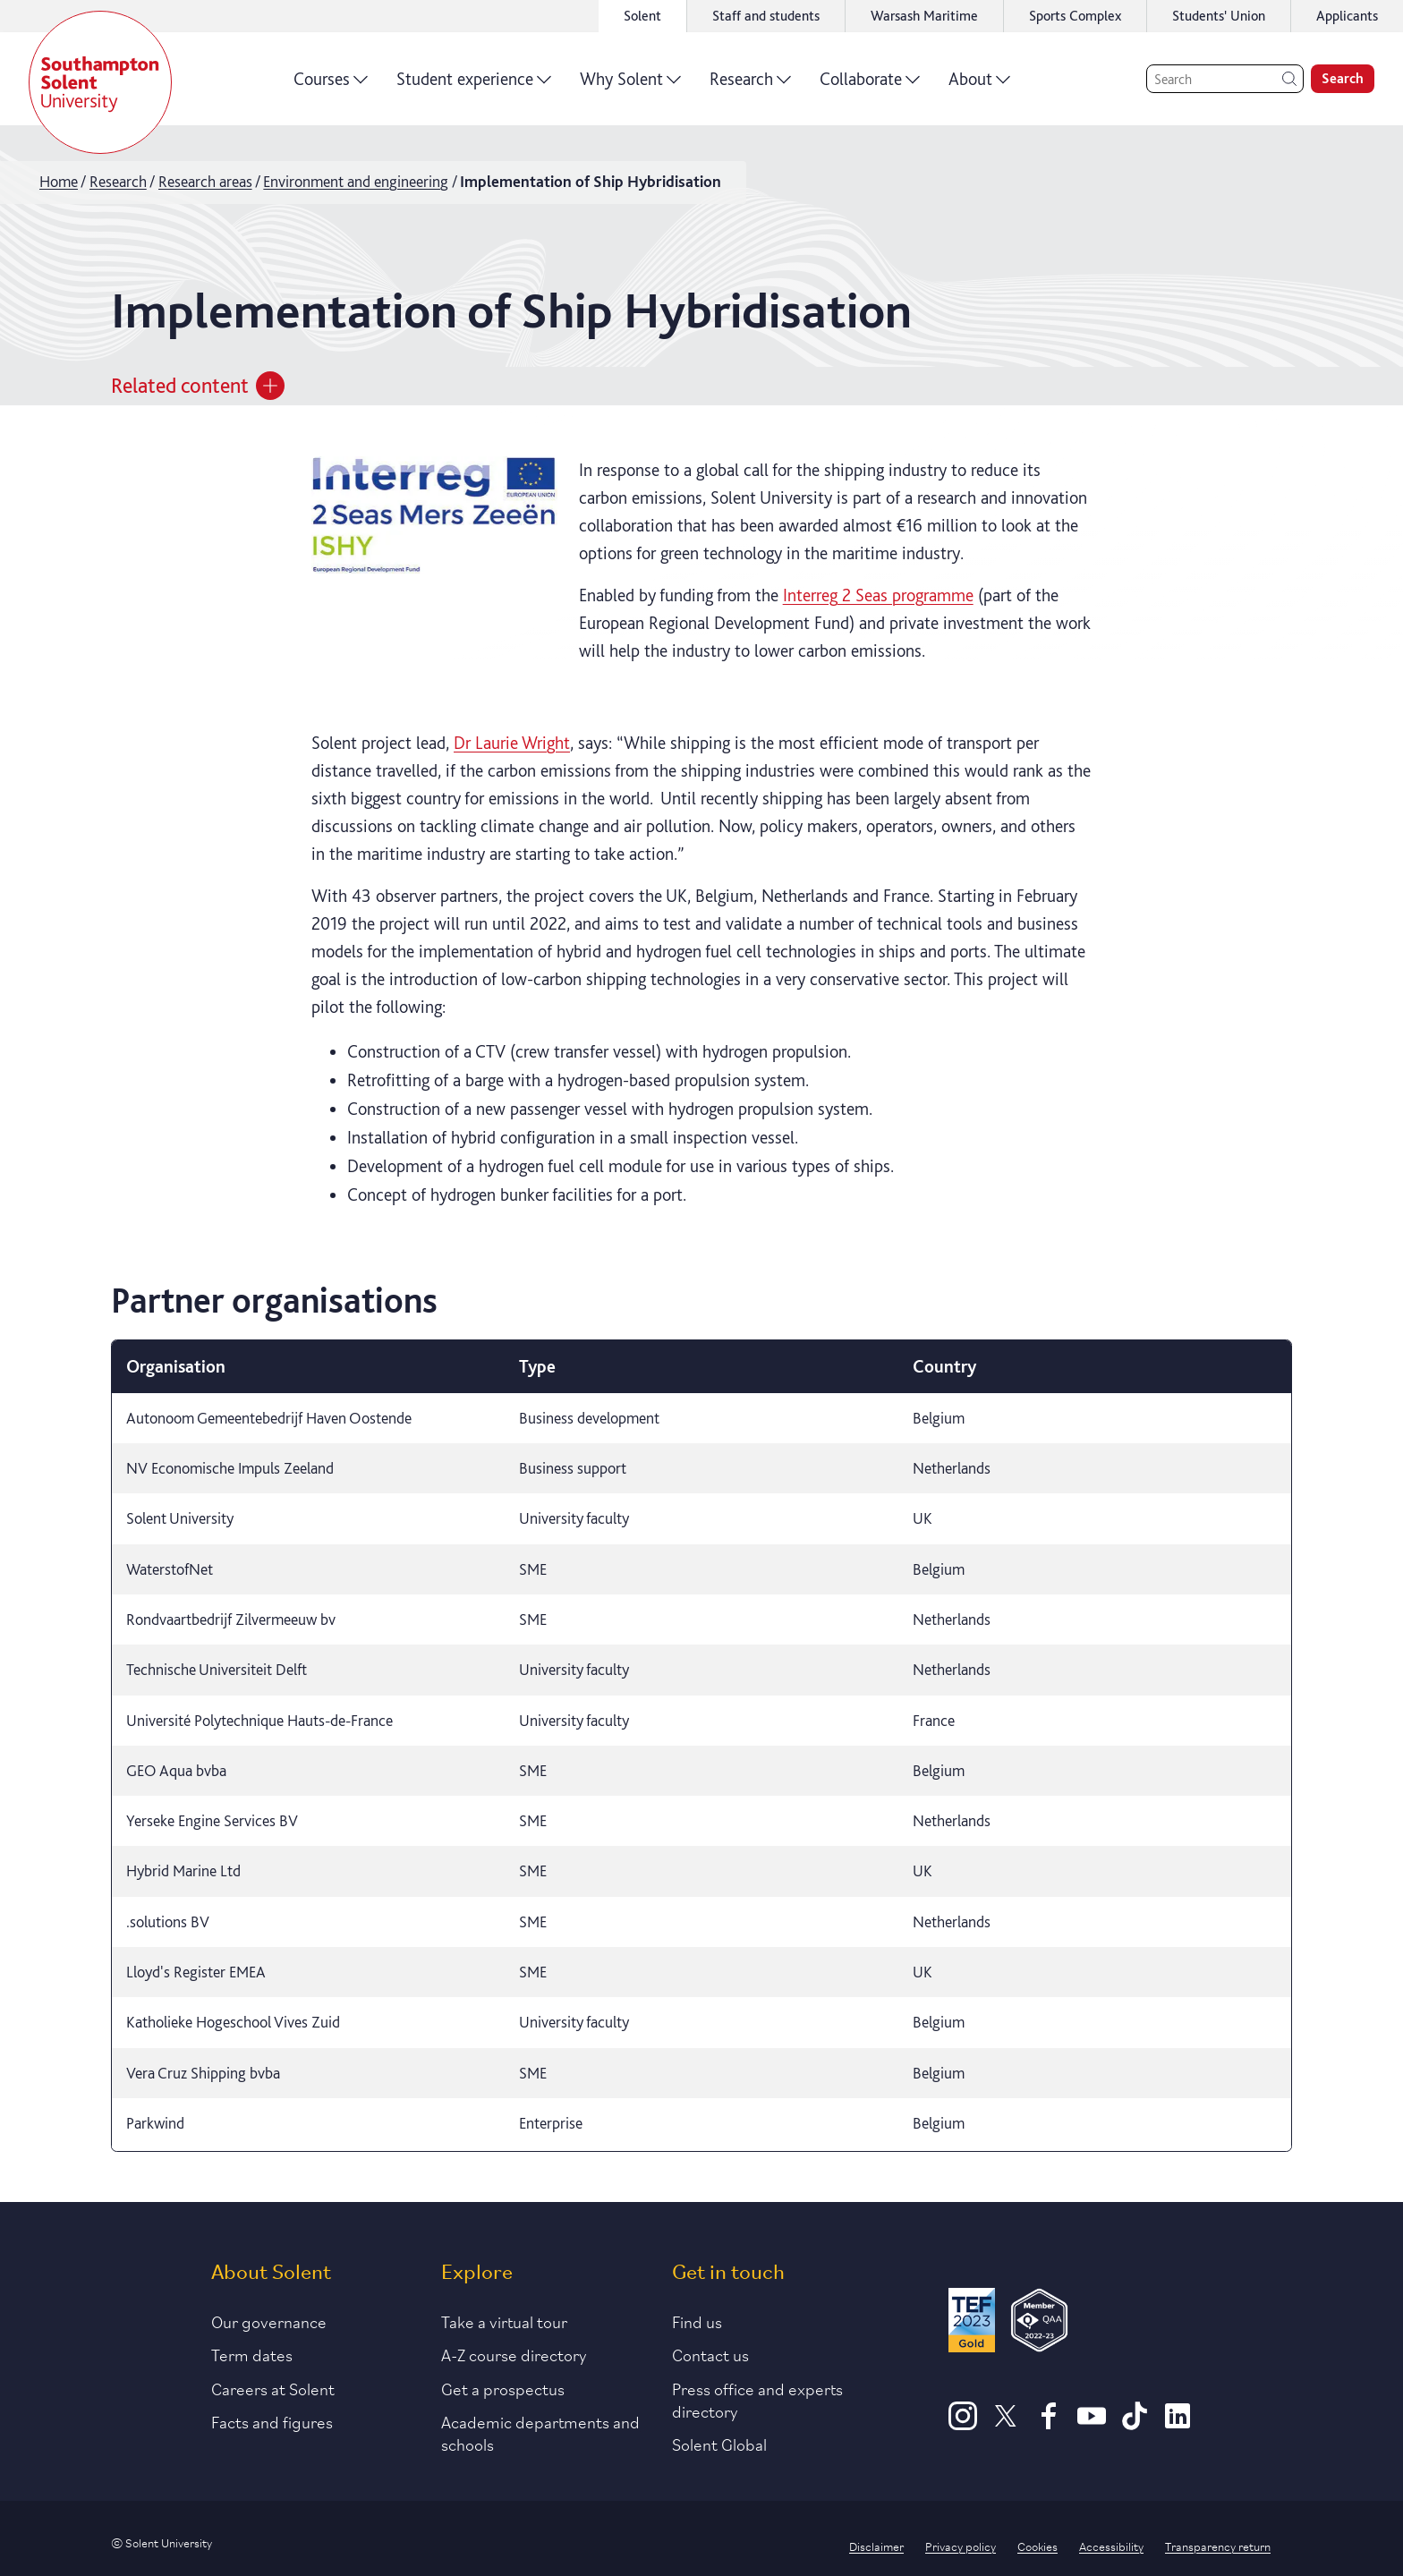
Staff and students (766, 15)
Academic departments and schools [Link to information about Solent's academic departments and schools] (540, 2432)
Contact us (710, 2354)
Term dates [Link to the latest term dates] (252, 2354)
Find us (697, 2321)
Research (750, 85)
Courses (330, 85)
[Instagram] (962, 2424)
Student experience (473, 85)
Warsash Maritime (924, 15)
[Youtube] (1091, 2424)
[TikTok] (1134, 2424)
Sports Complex (1075, 15)
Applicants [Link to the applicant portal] (1347, 15)
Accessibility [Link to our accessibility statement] (1111, 2546)
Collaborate (870, 85)
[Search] (1225, 78)
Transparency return (1218, 2546)
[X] (1005, 2424)
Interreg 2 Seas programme (878, 595)
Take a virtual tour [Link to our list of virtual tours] (504, 2321)
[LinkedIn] (1177, 2424)
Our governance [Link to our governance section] (269, 2321)
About (979, 85)
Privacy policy (960, 2546)
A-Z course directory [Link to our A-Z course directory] (514, 2354)
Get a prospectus (503, 2388)
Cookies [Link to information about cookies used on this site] (1037, 2546)
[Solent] (100, 82)
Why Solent (630, 85)
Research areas (205, 181)
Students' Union (1218, 15)
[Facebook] (1048, 2424)
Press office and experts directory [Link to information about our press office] (757, 2399)
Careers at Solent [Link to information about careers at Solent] (273, 2388)
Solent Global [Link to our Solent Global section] (719, 2443)
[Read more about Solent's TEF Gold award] (971, 2323)
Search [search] (1343, 78)
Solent (642, 15)
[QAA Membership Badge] (1039, 2323)
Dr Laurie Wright (512, 742)
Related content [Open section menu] (198, 385)
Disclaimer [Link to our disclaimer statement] (876, 2546)
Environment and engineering (355, 181)
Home (58, 181)
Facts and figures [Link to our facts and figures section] (272, 2421)
